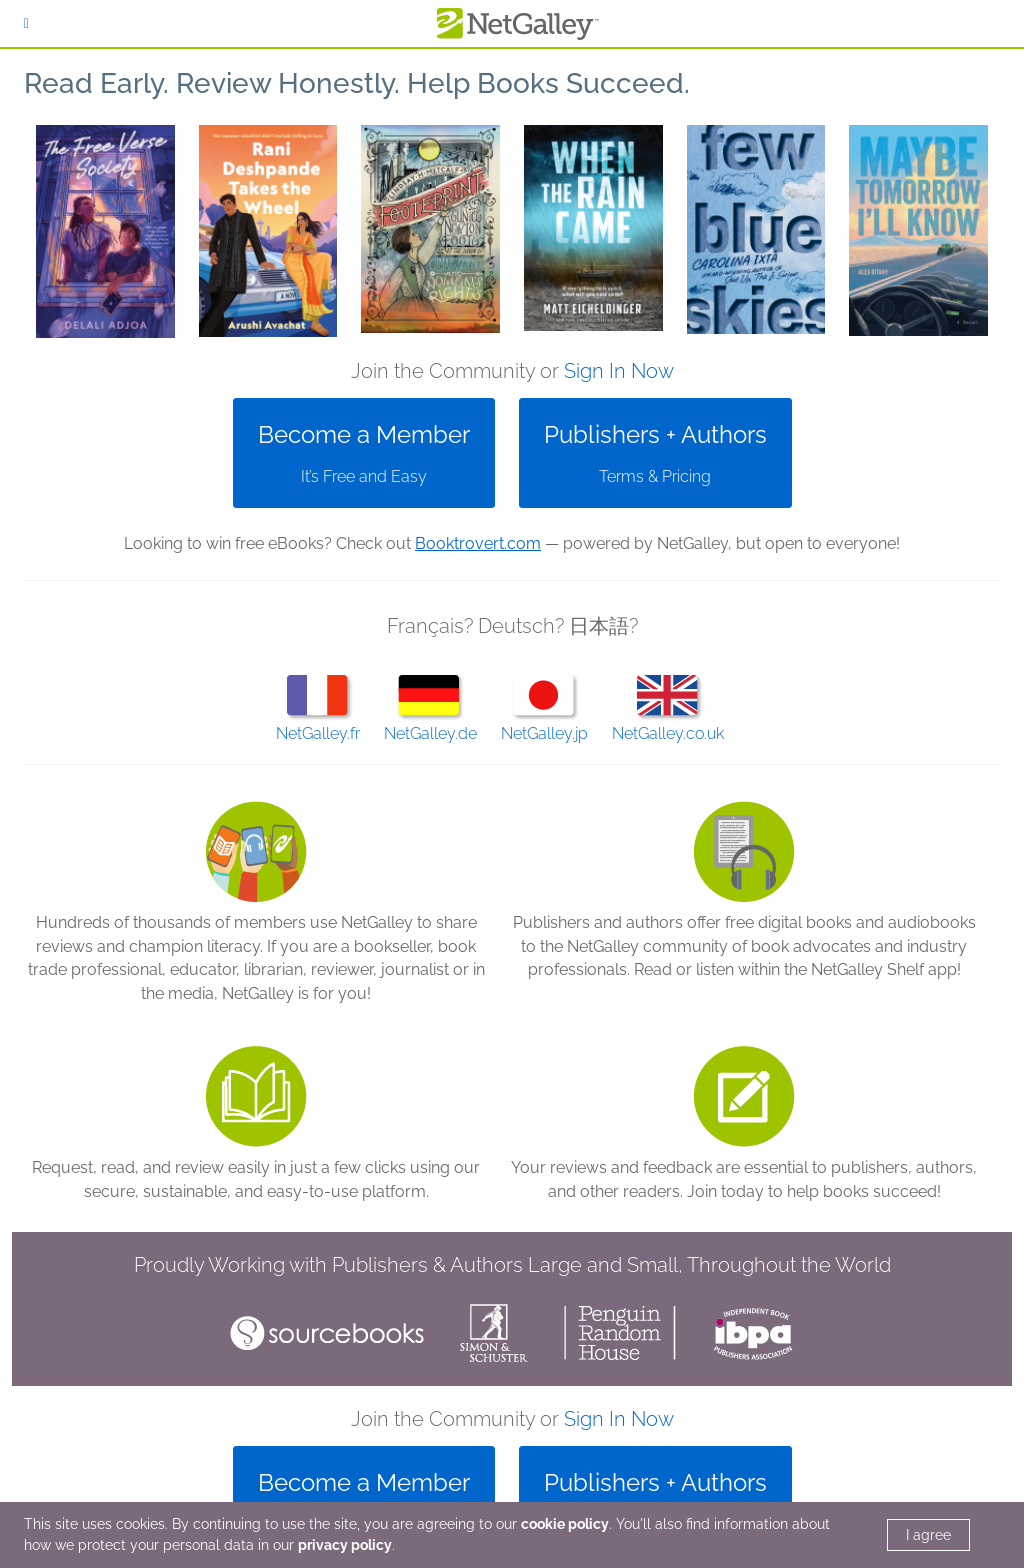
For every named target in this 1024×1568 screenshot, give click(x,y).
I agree (928, 1535)
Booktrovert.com (478, 543)
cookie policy (565, 1524)
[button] (105, 231)
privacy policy (345, 1545)
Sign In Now (619, 371)
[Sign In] (26, 23)
